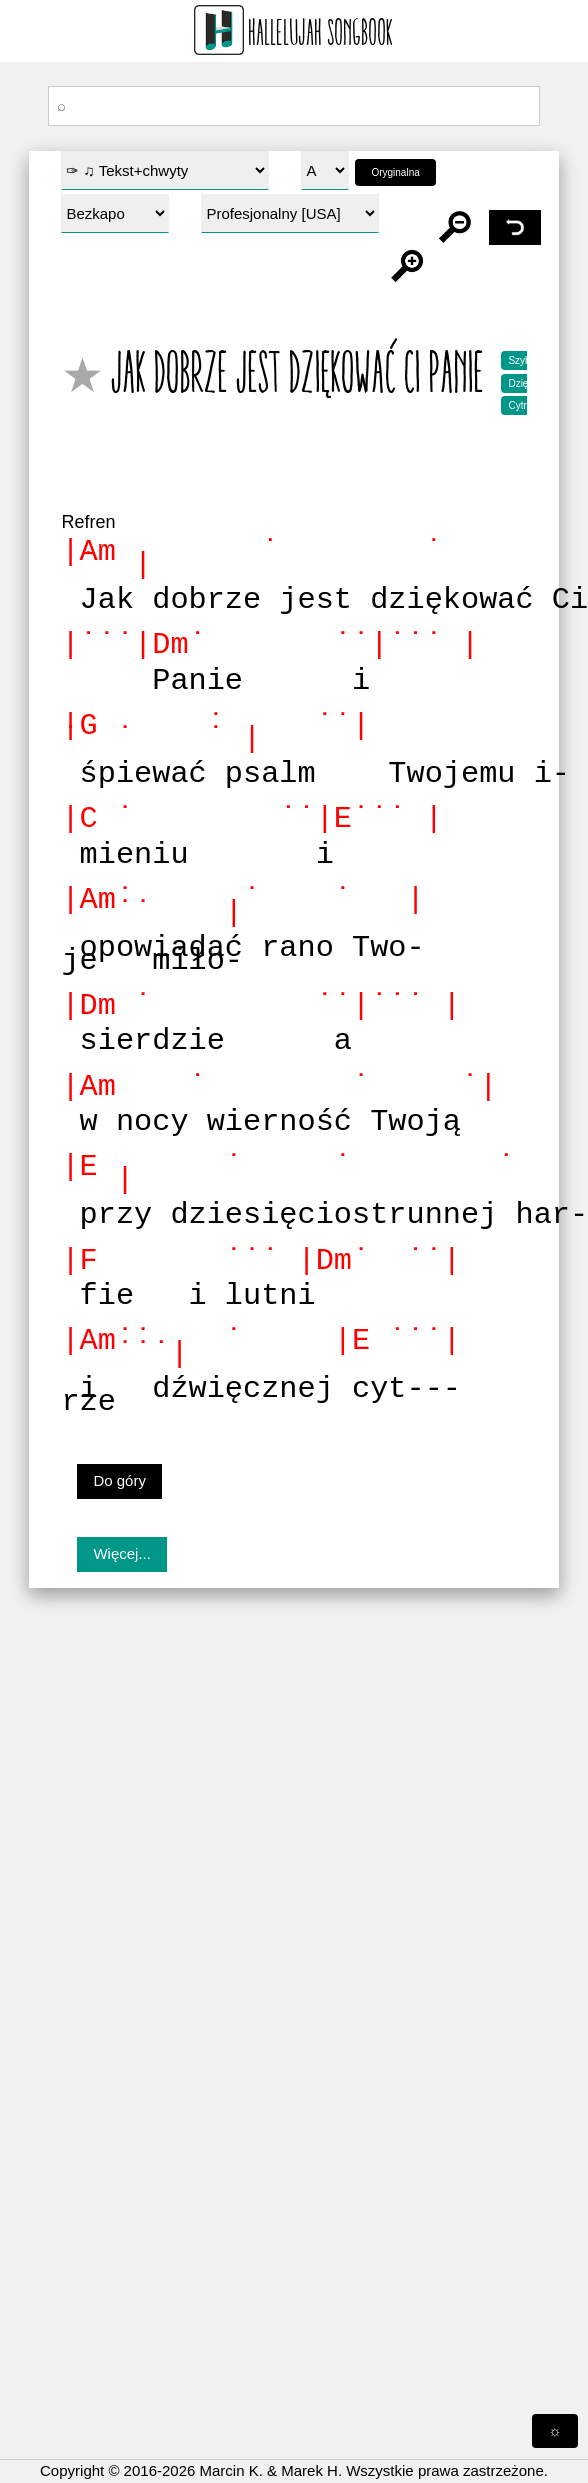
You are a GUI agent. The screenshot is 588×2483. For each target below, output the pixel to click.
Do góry (119, 1480)
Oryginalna (395, 172)
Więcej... (122, 1553)
